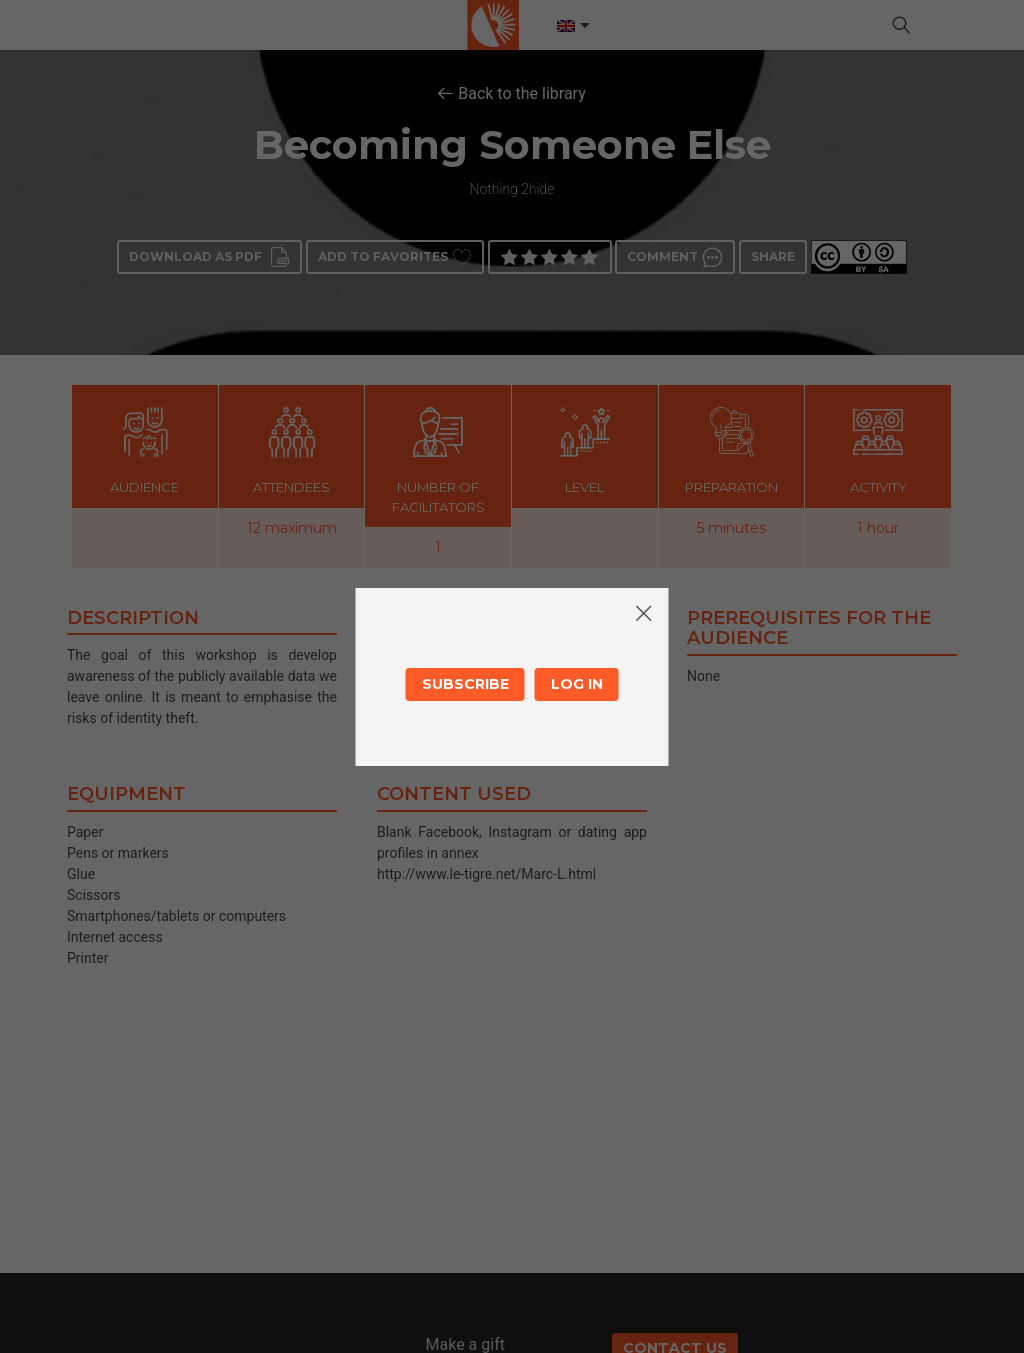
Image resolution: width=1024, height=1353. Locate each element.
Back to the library (522, 93)
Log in (577, 684)
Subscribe (465, 684)
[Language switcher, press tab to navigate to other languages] (572, 26)
